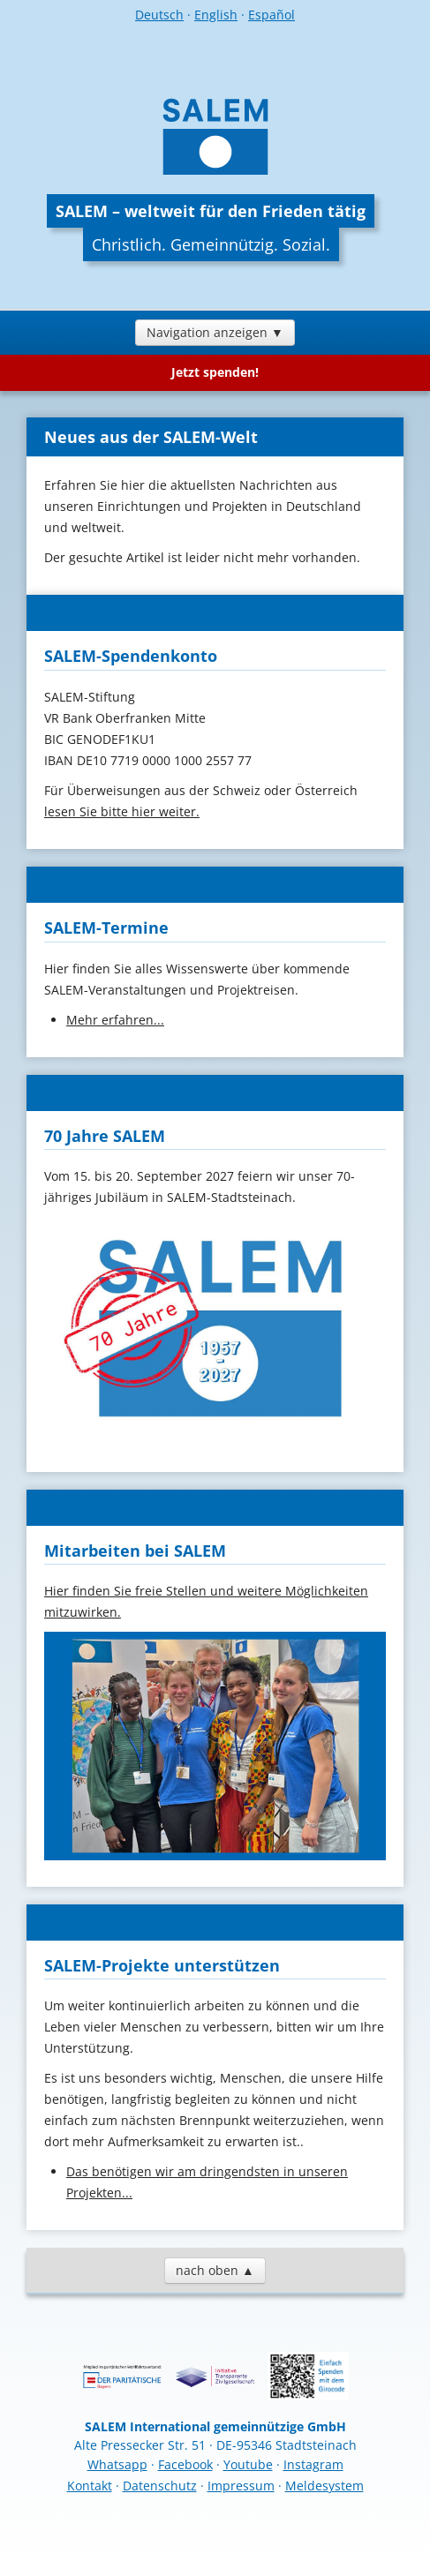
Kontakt (89, 2485)
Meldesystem (324, 2485)
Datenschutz (160, 2485)
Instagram (313, 2464)
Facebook (185, 2464)
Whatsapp (117, 2464)
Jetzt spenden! (215, 372)
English (216, 14)
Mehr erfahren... (115, 1019)
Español (271, 14)
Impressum (241, 2485)
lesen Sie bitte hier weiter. (122, 811)
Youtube (248, 2464)
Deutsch (159, 14)
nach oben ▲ (215, 2270)
